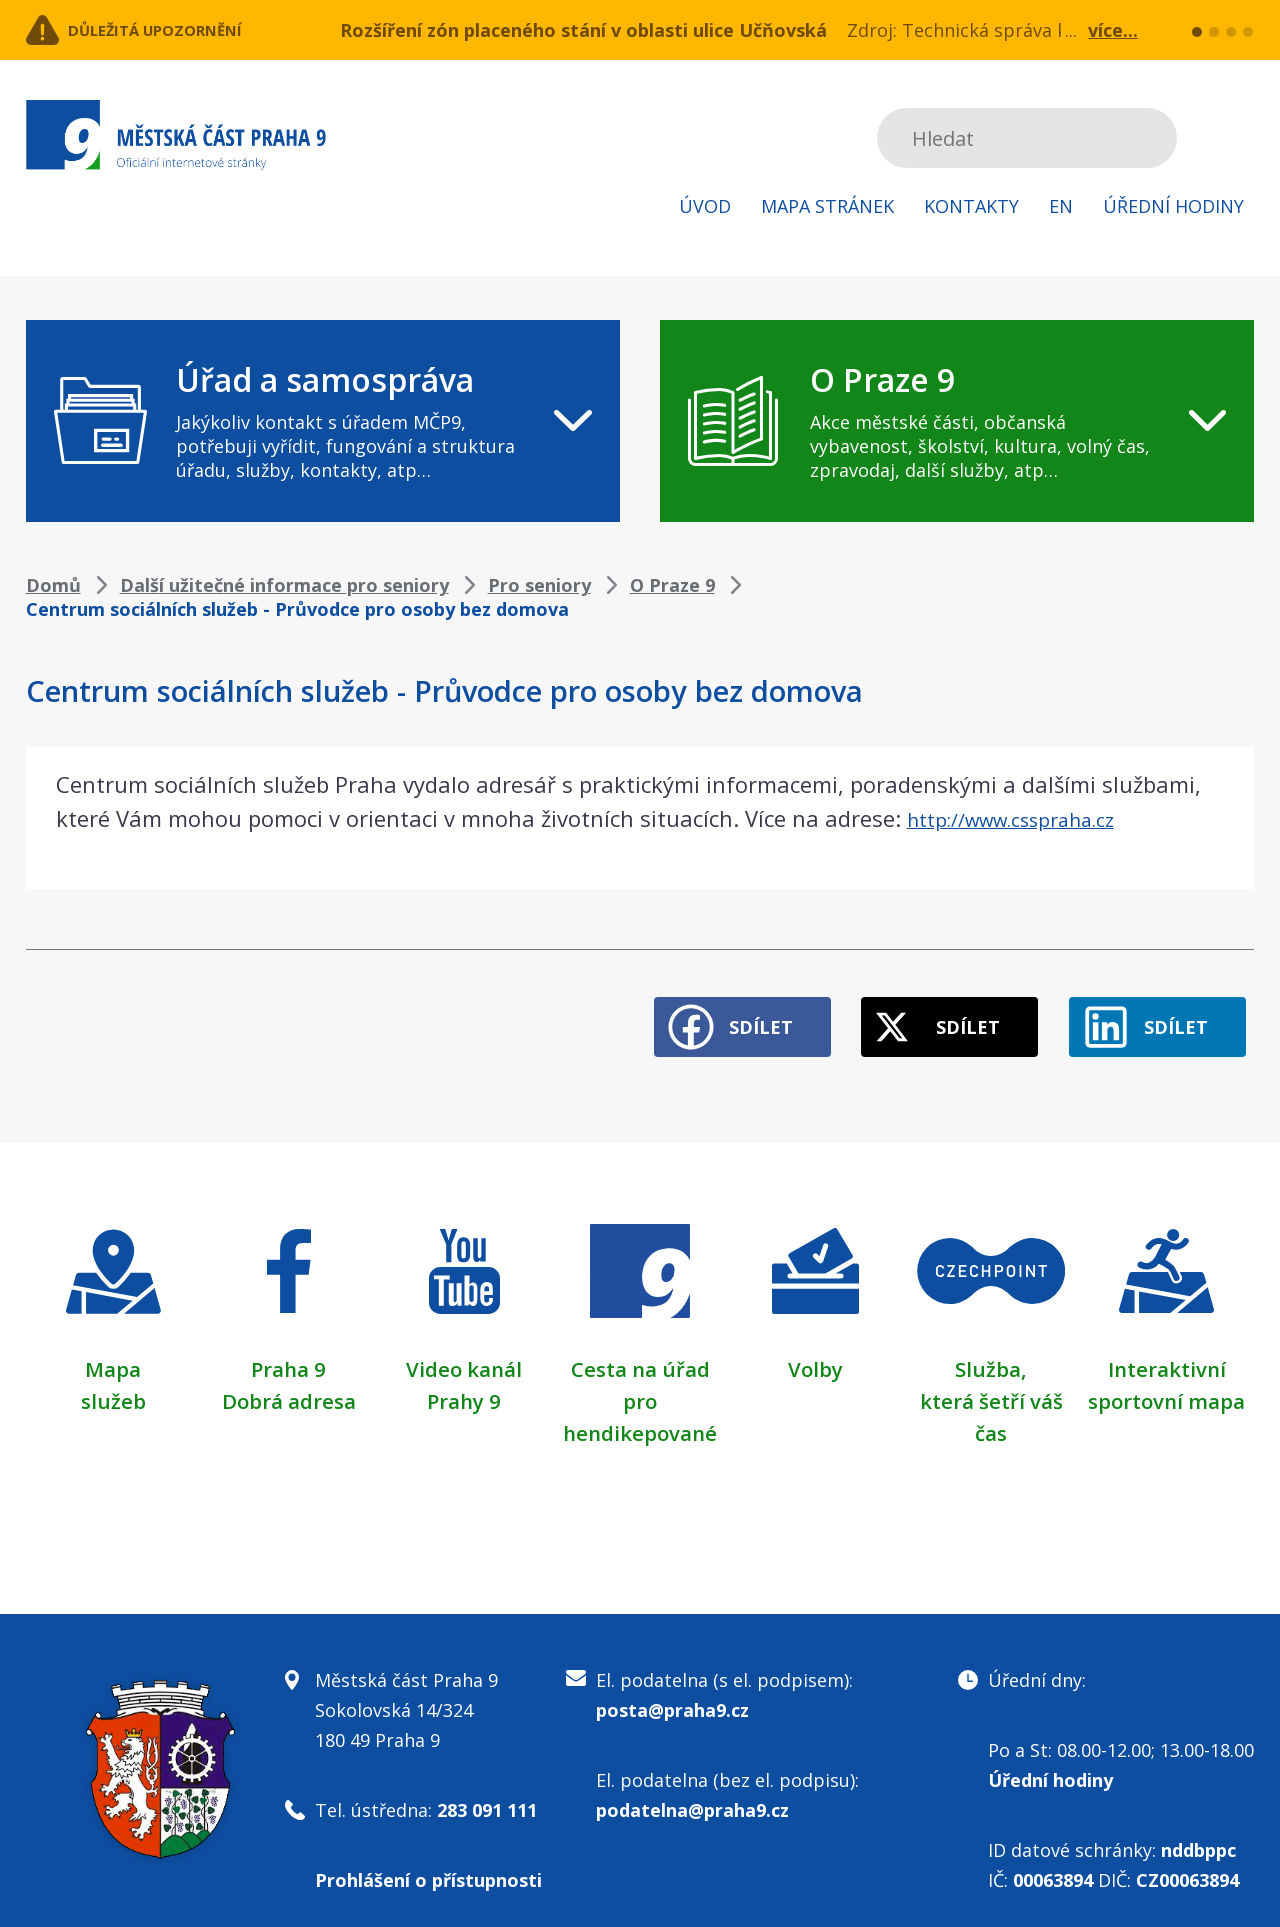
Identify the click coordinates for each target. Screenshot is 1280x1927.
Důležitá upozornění (188, 30)
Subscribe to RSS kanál (1235, 138)
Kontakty (971, 206)
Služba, (991, 1351)
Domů (53, 585)
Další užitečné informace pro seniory (284, 585)
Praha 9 (288, 1351)
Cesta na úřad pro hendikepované (640, 1383)
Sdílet (702, 1010)
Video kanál (464, 1351)
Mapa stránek (827, 206)
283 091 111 (487, 1792)
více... (1113, 30)
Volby (815, 1351)
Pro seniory (539, 585)
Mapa (113, 1351)
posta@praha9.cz (672, 1692)
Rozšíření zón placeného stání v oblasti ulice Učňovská (583, 30)
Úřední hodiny (1173, 206)
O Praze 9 (672, 585)
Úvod (705, 206)
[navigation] (323, 421)
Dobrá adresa (289, 1383)
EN (1061, 206)
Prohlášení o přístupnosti (428, 1862)
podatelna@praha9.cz (692, 1792)
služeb (113, 1383)
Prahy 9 (464, 1383)
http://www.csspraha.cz (1029, 818)
